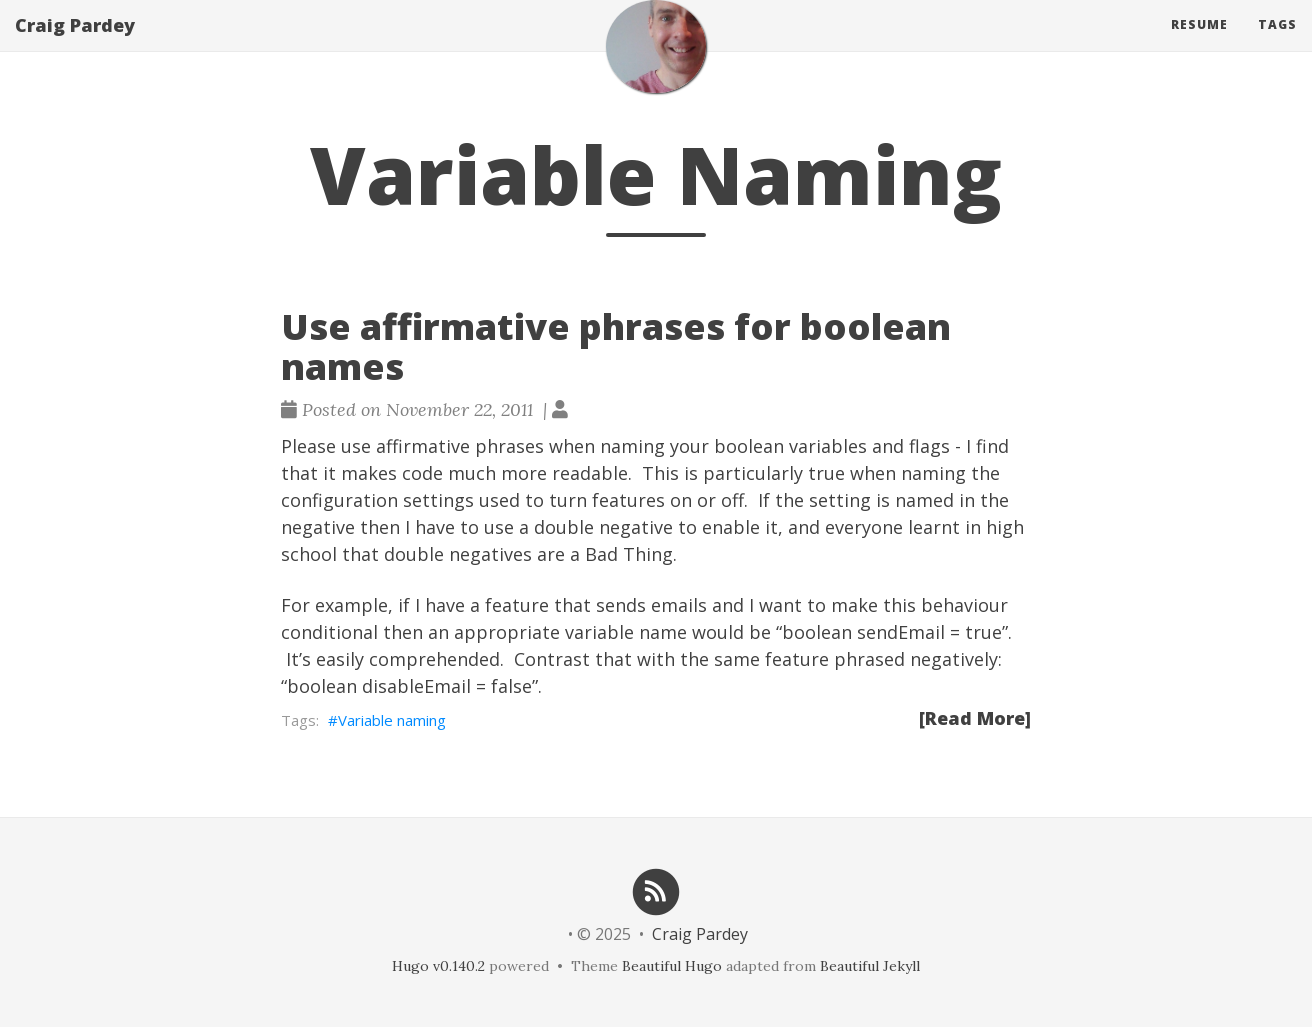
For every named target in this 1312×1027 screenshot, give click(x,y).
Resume (1199, 44)
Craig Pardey (75, 45)
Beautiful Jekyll (870, 966)
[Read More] (975, 718)
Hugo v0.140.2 (438, 966)
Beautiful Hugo (672, 966)
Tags (1277, 44)
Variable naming (392, 720)
